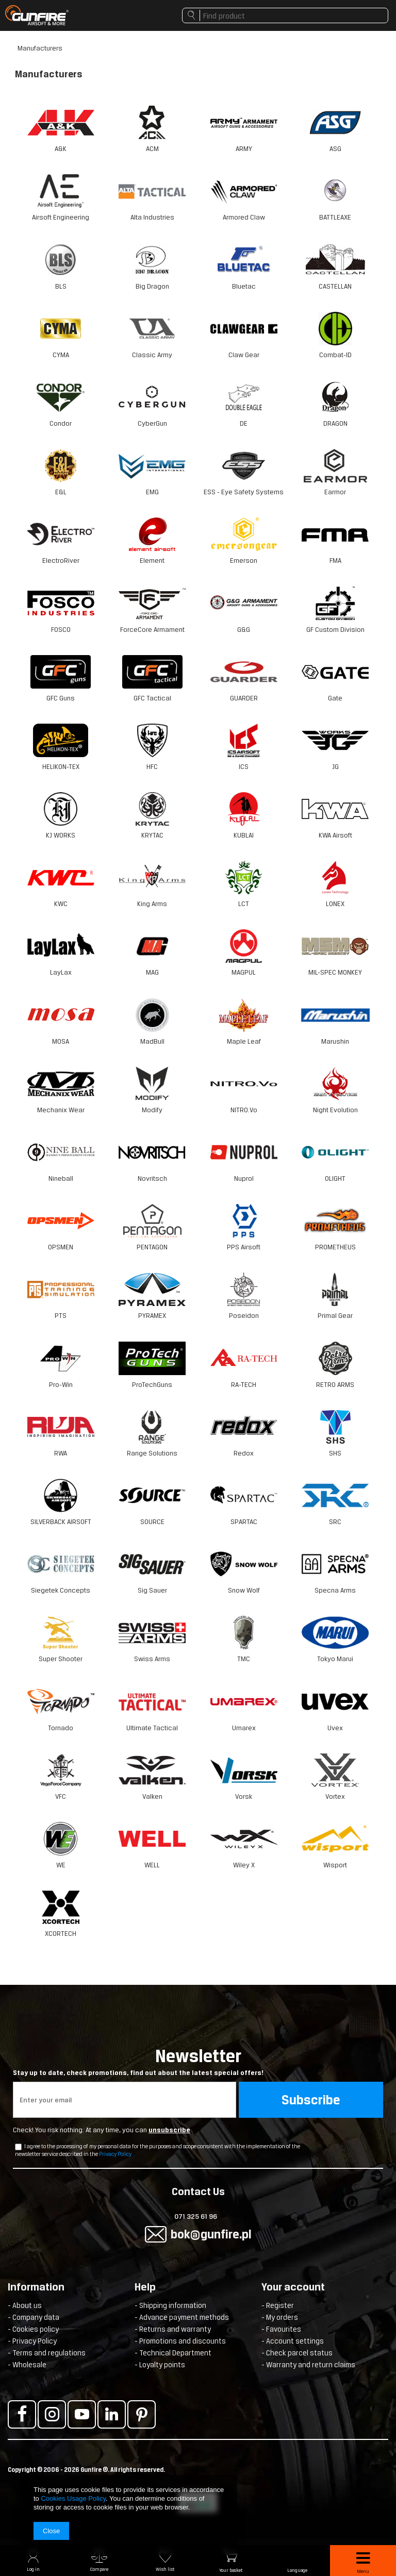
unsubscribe (169, 2130)
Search (191, 18)
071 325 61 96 (195, 2216)
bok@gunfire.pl (211, 2234)
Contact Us (198, 2192)
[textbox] (285, 15)
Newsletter (198, 2062)
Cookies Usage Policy (73, 2498)
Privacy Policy (115, 2154)
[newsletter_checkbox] (18, 2147)
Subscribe (311, 2100)
